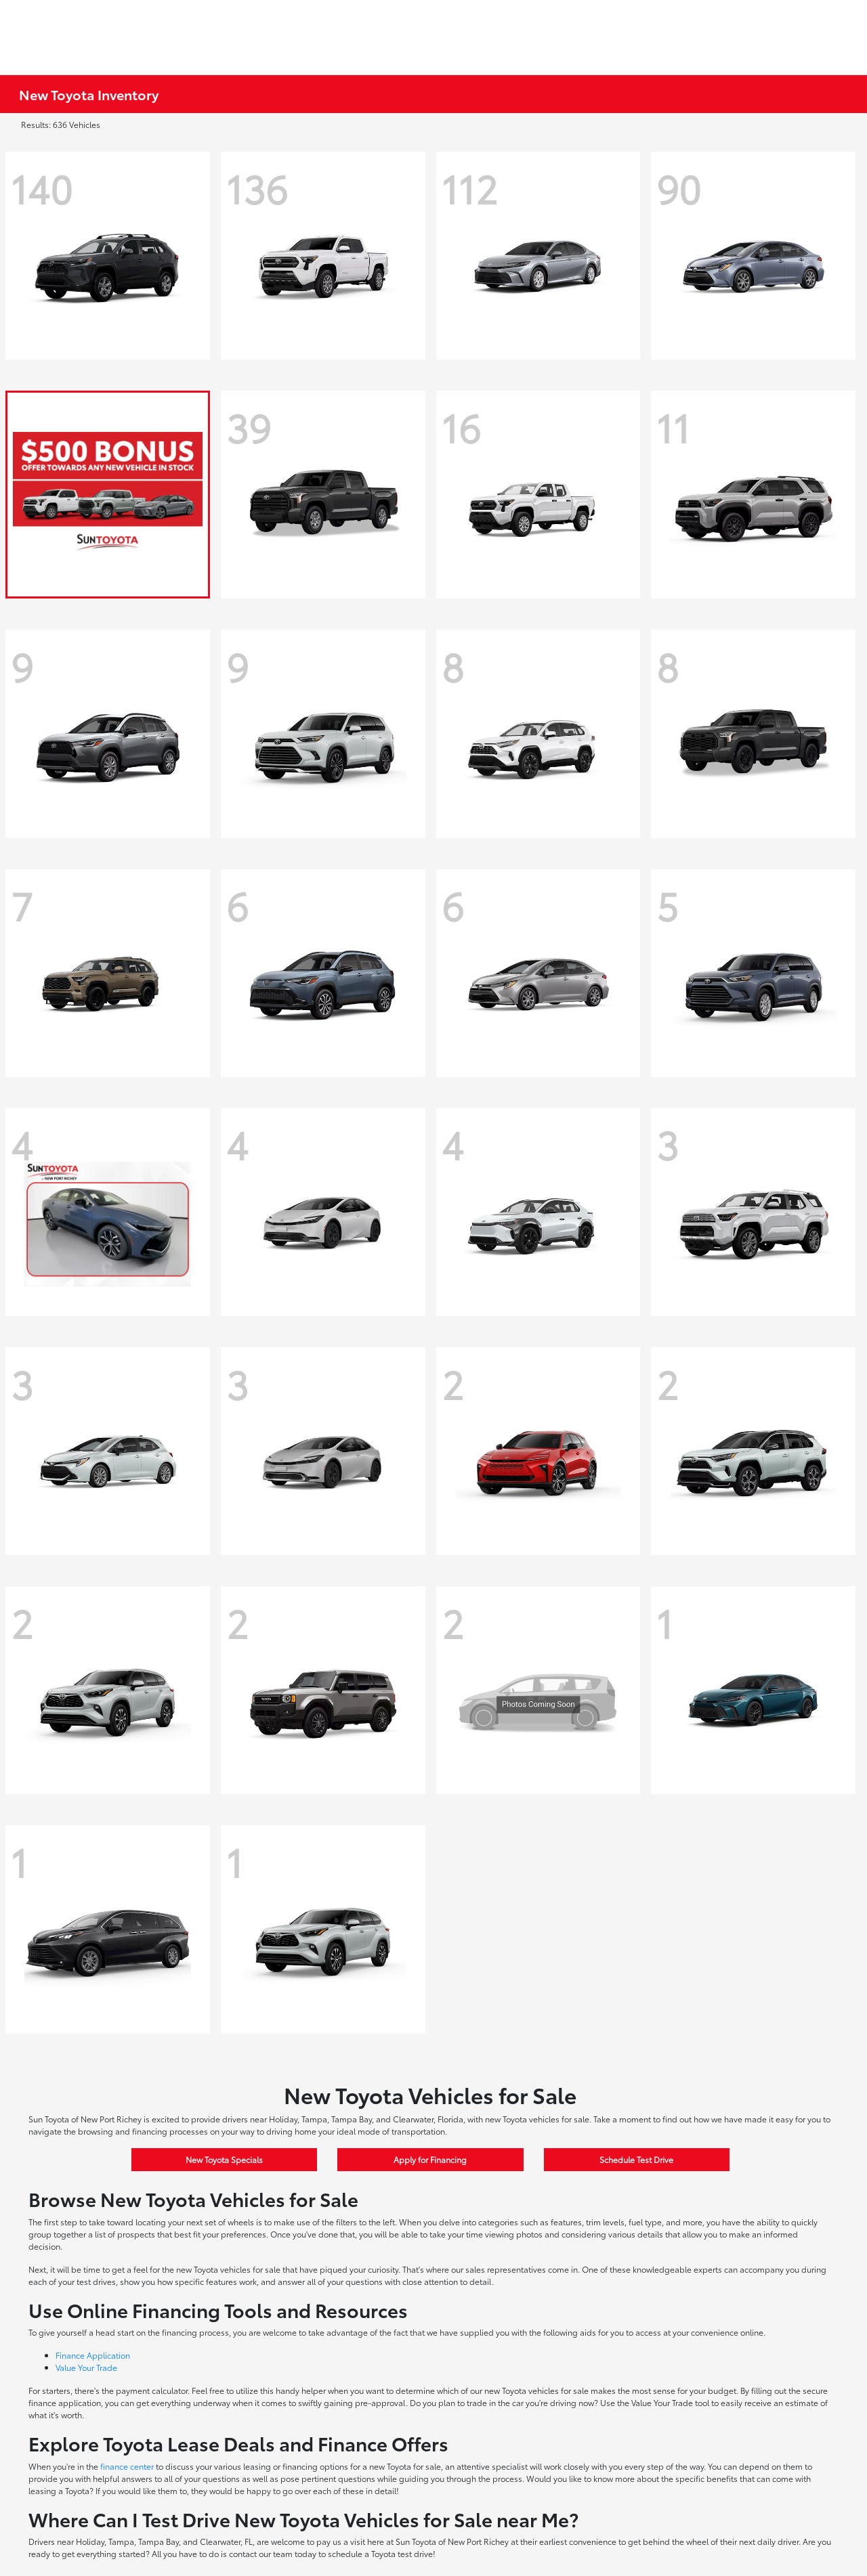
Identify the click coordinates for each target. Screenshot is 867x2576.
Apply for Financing (430, 2159)
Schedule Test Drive (636, 2159)
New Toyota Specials (224, 2159)
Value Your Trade (86, 2367)
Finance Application (93, 2355)
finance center (127, 2466)
